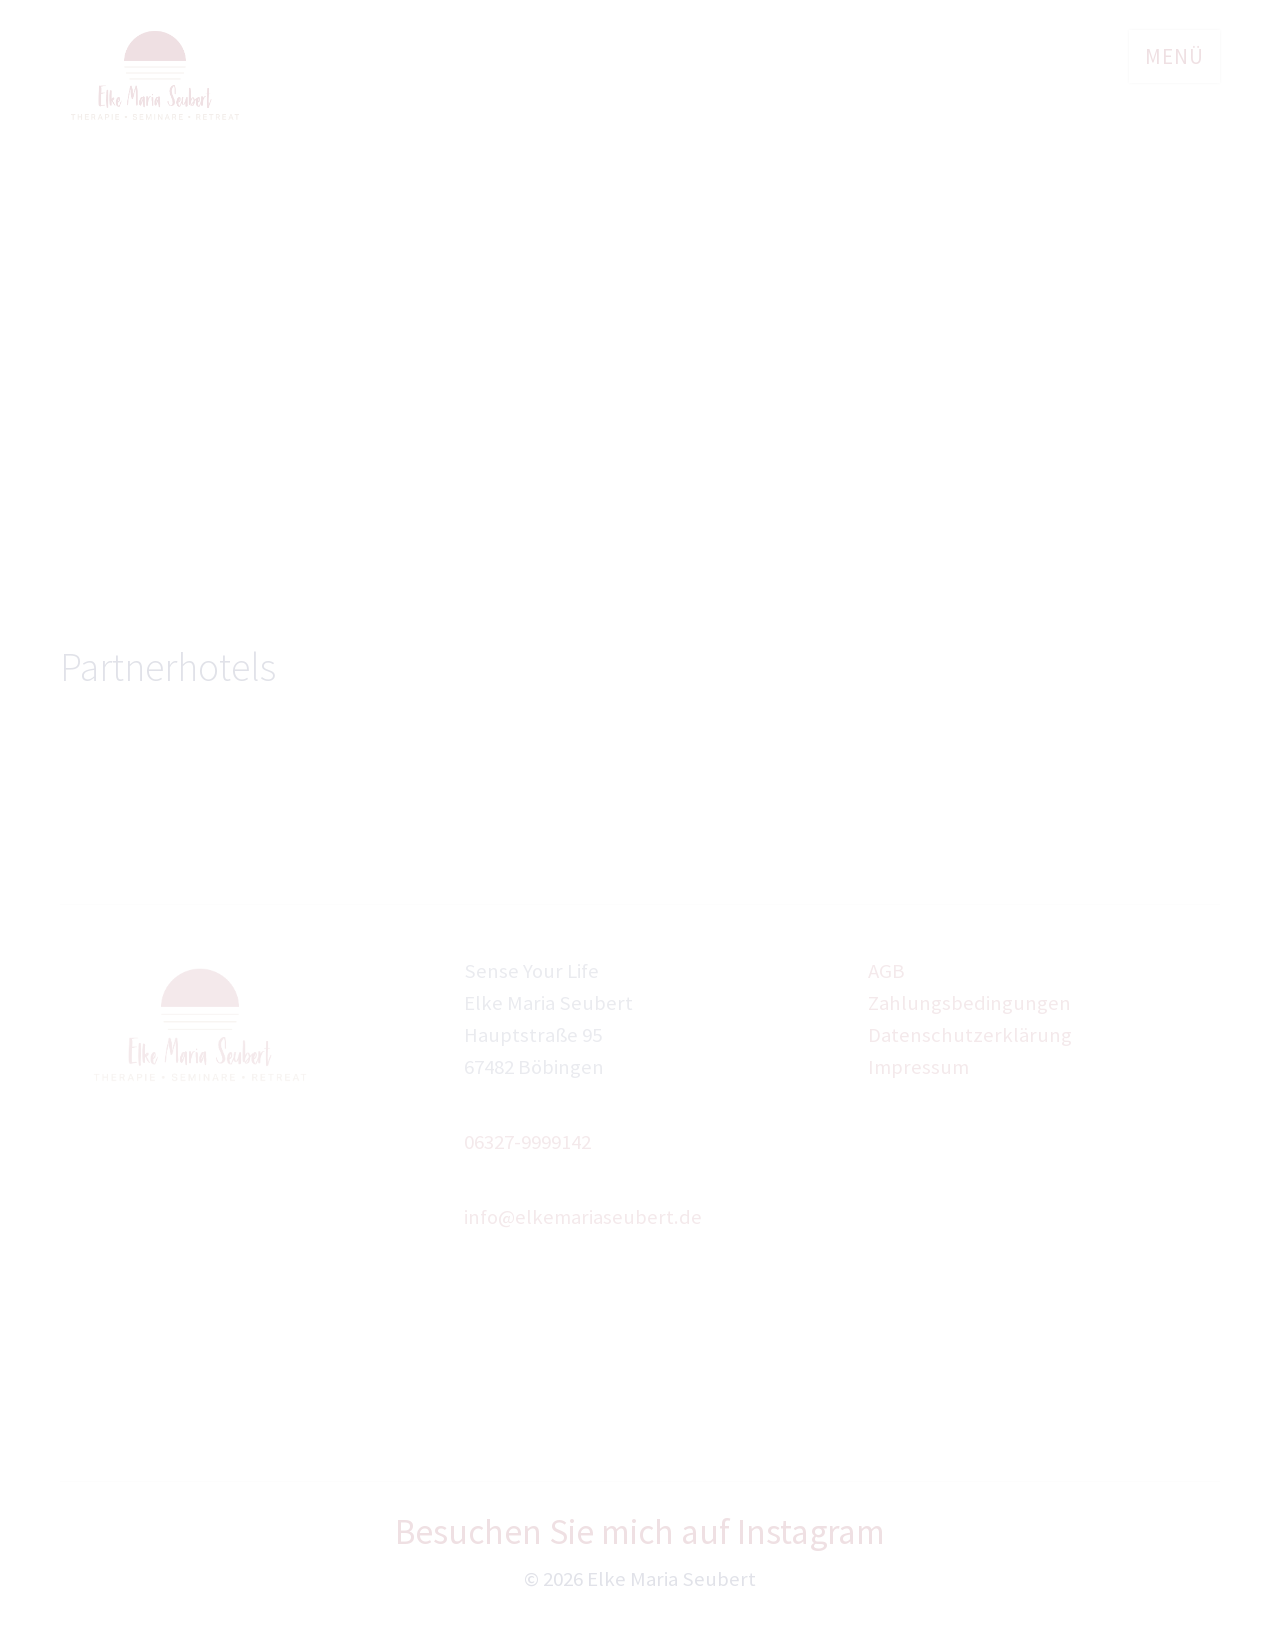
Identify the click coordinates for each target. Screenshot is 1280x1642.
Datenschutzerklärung (970, 1035)
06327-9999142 (527, 1142)
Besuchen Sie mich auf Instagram (640, 1531)
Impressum (918, 1067)
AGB (886, 971)
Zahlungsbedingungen (969, 1003)
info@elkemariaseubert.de (583, 1217)
